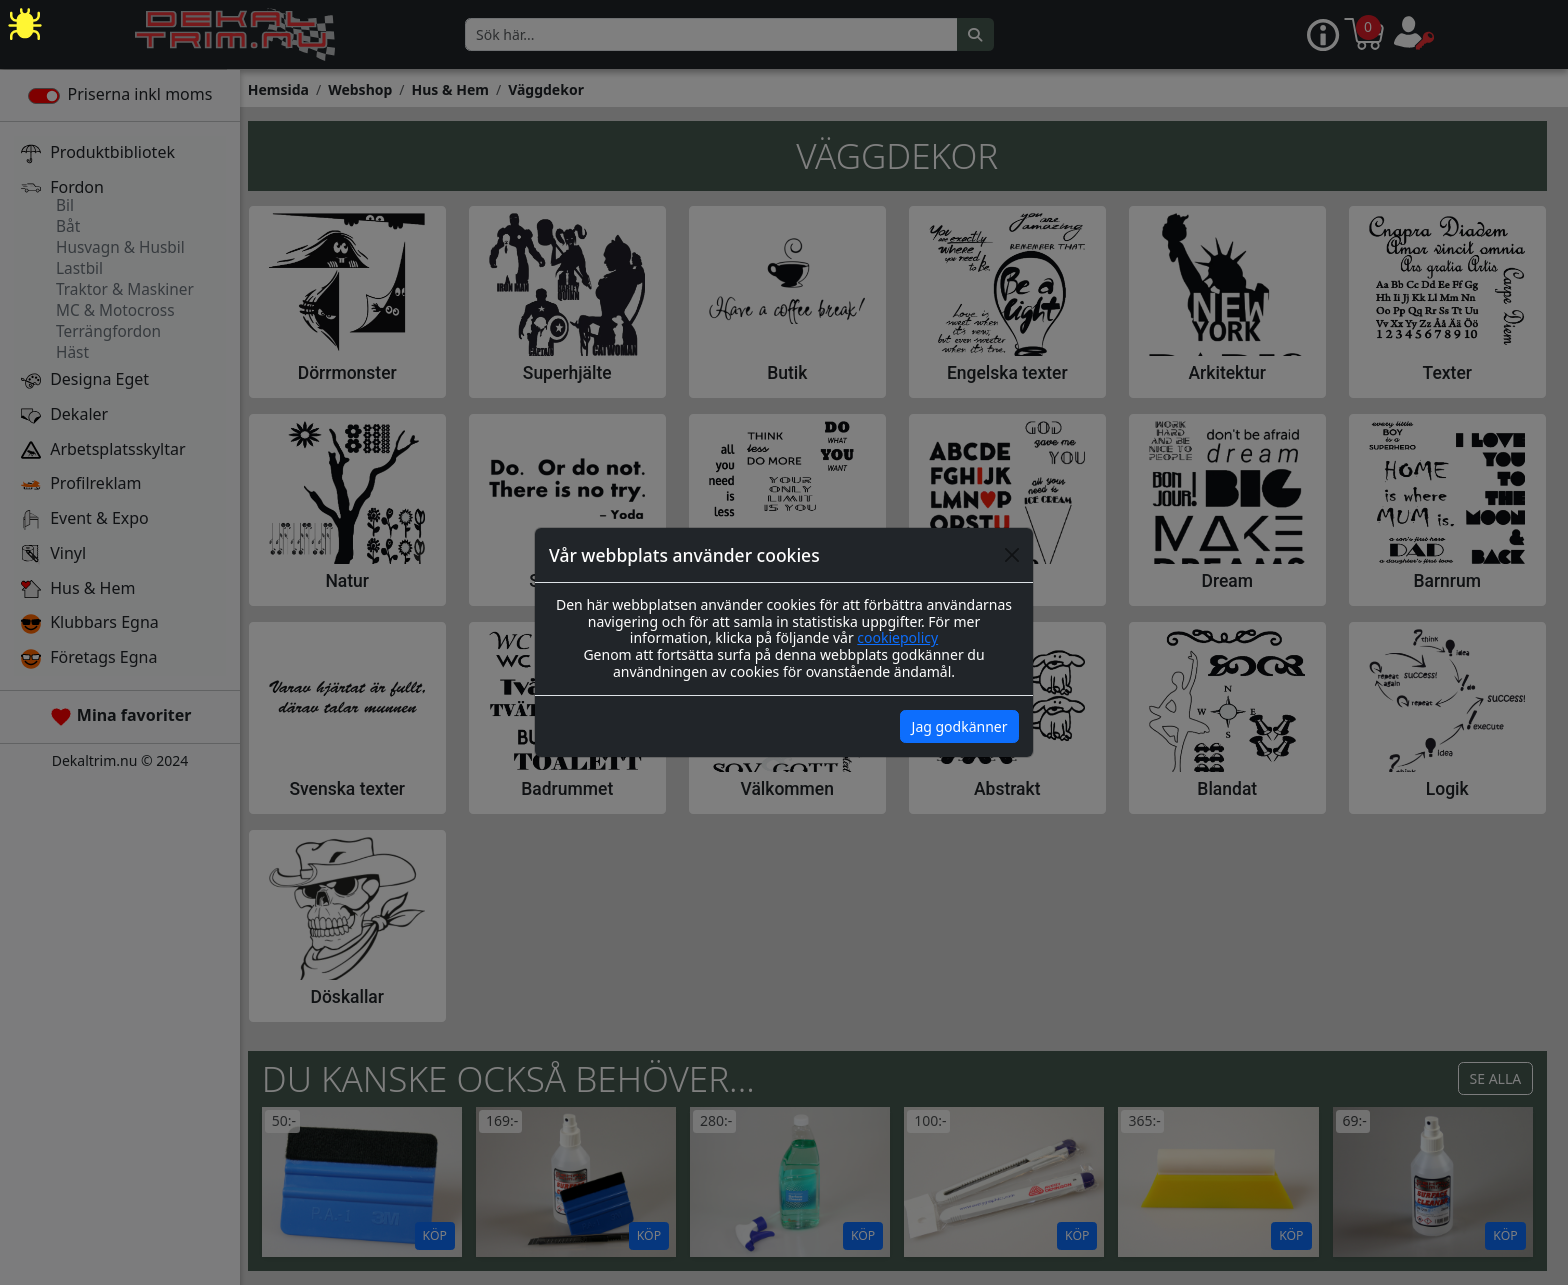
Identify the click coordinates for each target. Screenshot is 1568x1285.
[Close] (1012, 555)
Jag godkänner (960, 726)
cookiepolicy (897, 637)
